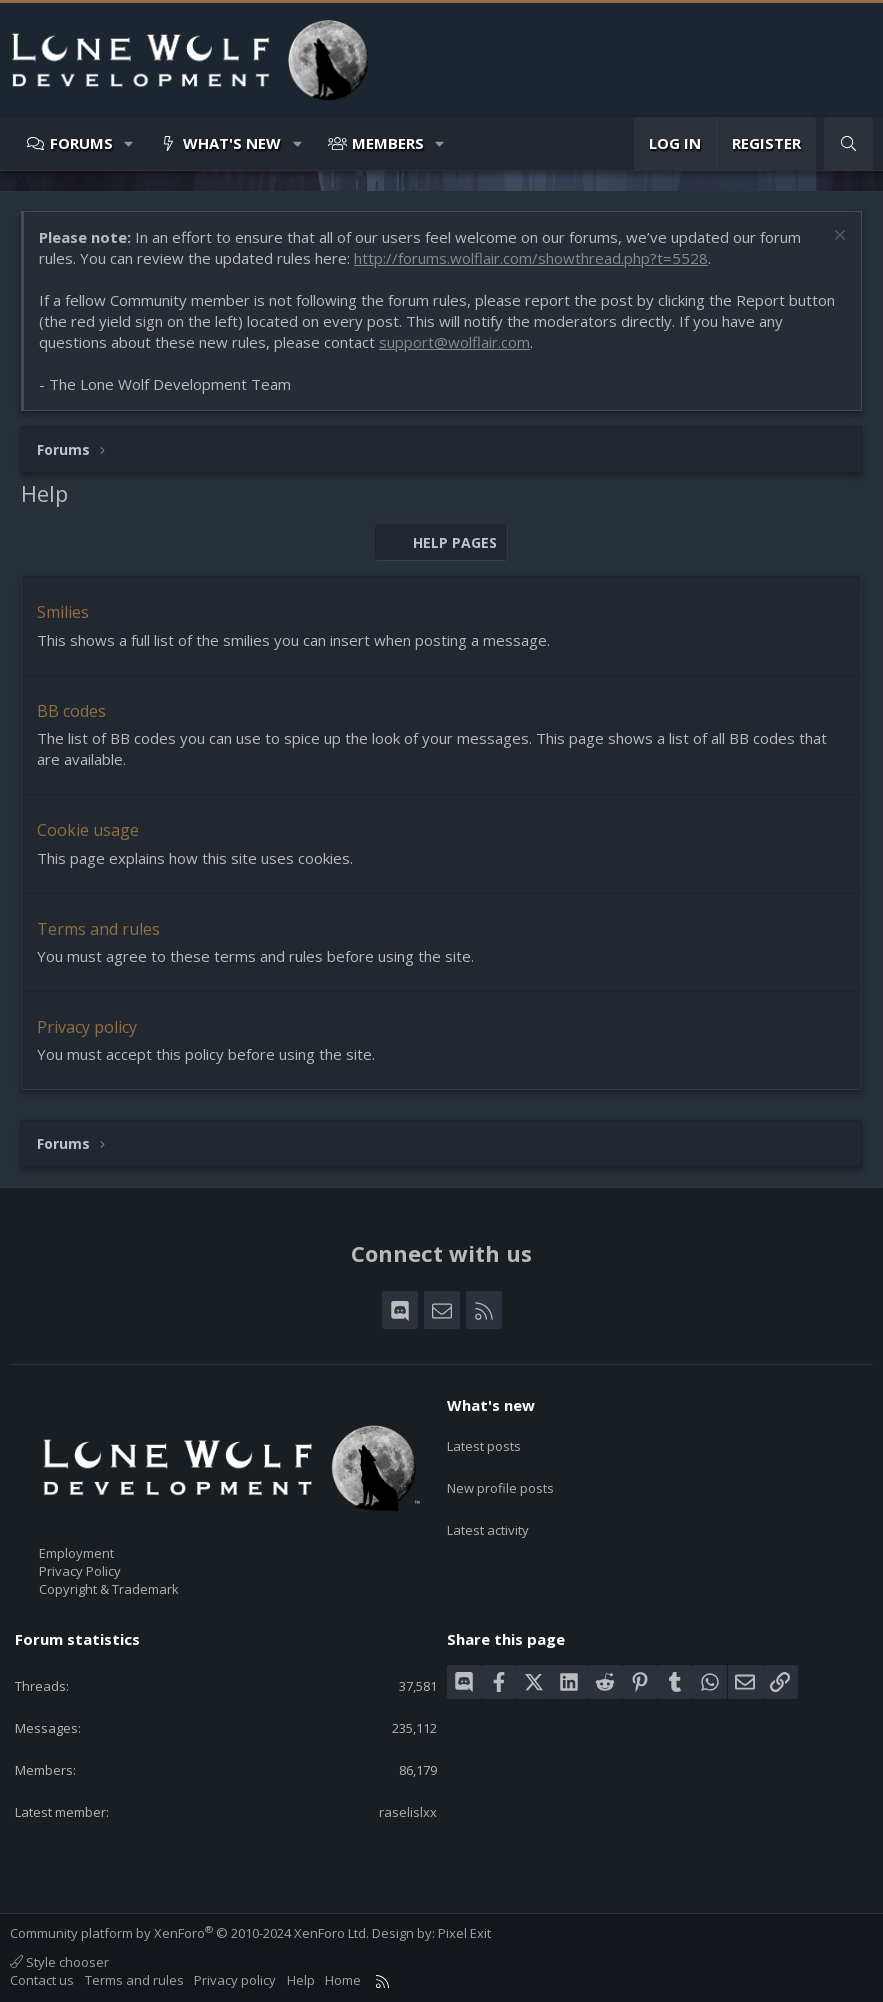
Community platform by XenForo (189, 1933)
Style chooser (59, 1962)
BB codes (71, 711)
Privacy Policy (80, 1571)
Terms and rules (98, 929)
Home (343, 1980)
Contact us (42, 1980)
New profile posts (500, 1476)
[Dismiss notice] (837, 237)
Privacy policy (87, 1027)
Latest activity (488, 1512)
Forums (81, 143)
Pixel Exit (464, 1933)
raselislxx (408, 1812)
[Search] (848, 143)
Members (388, 143)
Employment (76, 1553)
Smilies (63, 612)
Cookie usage (88, 830)
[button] (129, 143)
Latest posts (484, 1440)
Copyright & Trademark (109, 1589)
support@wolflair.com (454, 342)
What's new (232, 143)
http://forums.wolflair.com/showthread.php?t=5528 (531, 258)
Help (301, 1980)
